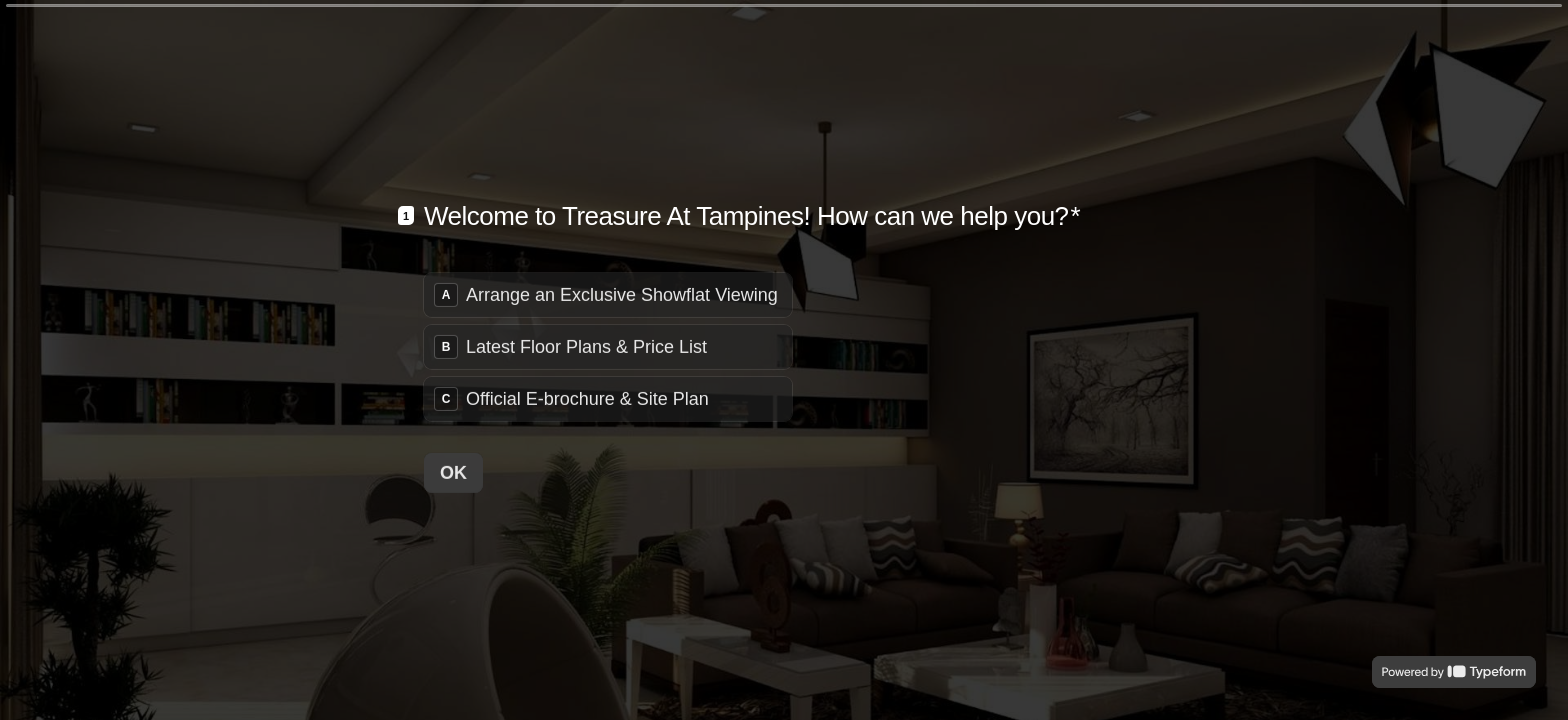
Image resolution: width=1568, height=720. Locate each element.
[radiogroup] (608, 346)
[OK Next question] (453, 472)
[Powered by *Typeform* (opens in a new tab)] (1454, 672)
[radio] (608, 294)
